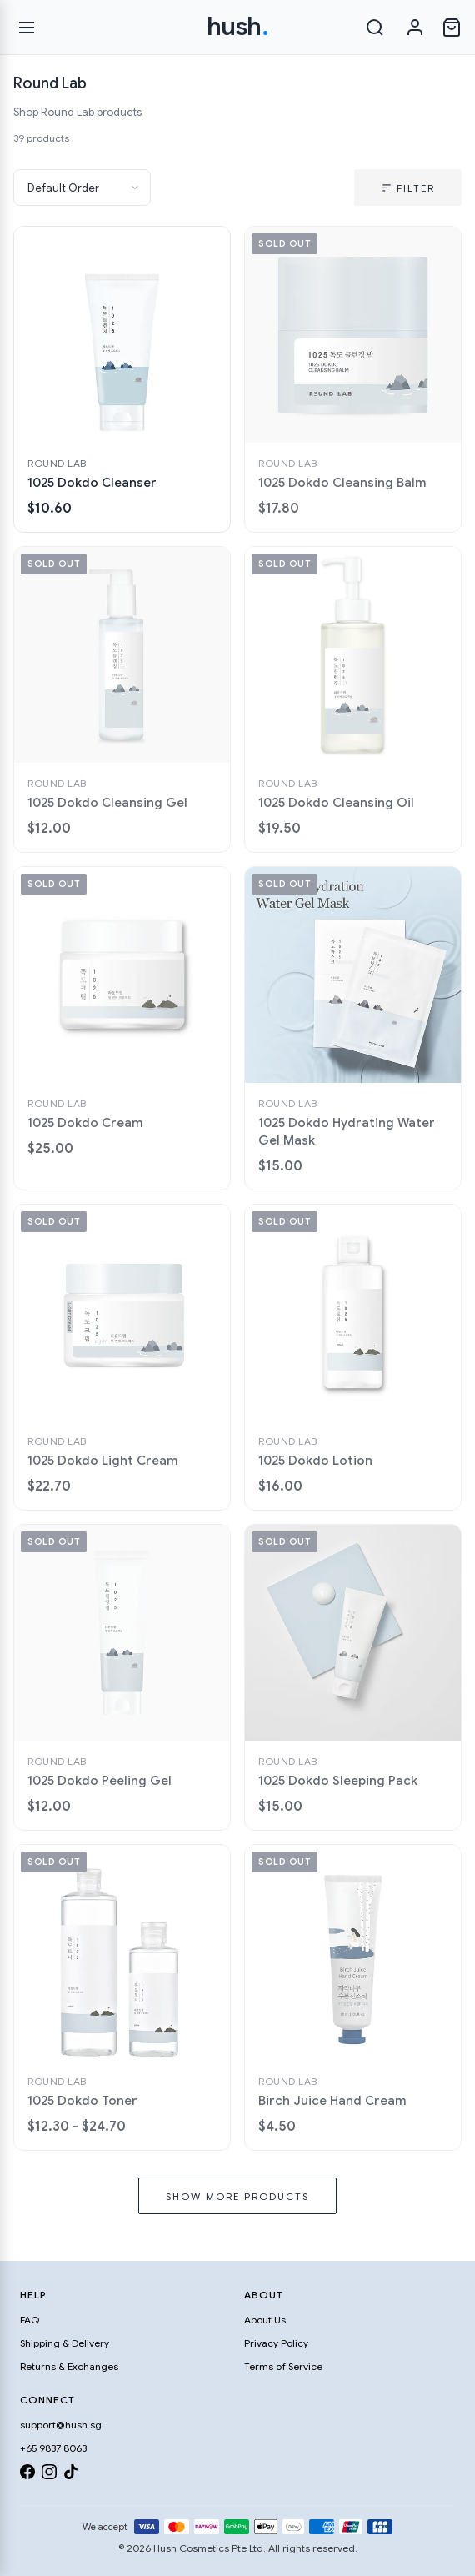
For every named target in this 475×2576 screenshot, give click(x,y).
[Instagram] (49, 2474)
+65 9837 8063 (53, 2448)
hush (238, 27)
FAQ (29, 2319)
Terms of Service (283, 2366)
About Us (265, 2319)
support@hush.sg (61, 2424)
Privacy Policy (276, 2343)
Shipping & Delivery (64, 2343)
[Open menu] (26, 27)
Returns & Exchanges (69, 2366)
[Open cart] (452, 28)
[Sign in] (415, 27)
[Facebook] (27, 2474)
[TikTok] (70, 2474)
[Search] (375, 27)
